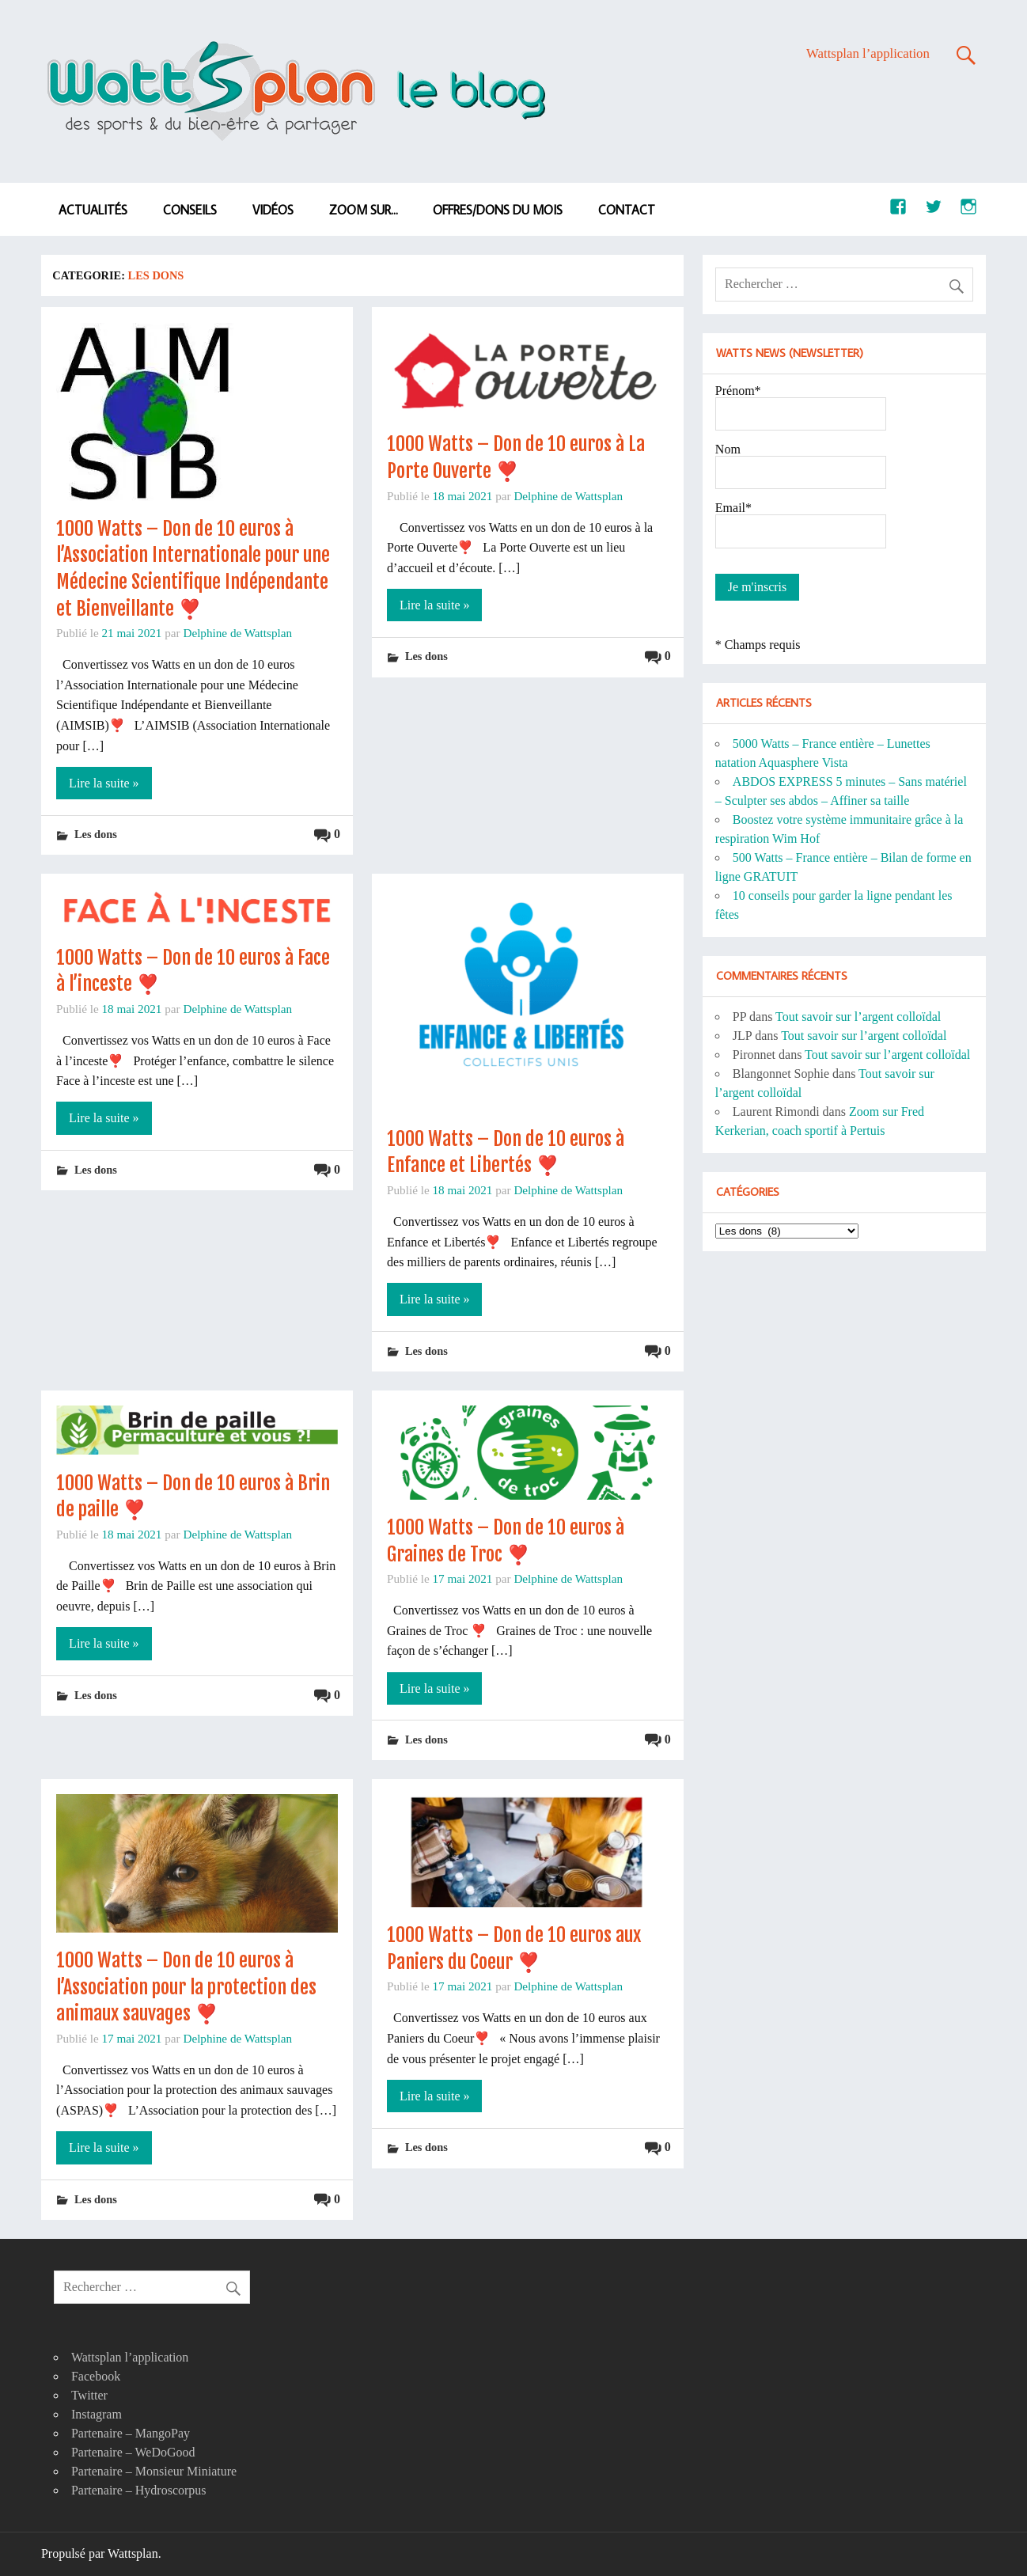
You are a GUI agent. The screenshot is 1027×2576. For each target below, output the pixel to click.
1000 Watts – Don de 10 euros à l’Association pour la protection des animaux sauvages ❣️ (186, 1986)
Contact (626, 210)
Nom (728, 449)
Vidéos (273, 210)
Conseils (190, 210)
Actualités (93, 210)
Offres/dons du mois (498, 210)
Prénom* (738, 390)
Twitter (89, 2395)
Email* (733, 507)
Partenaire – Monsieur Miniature (154, 2471)
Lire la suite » (103, 783)
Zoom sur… (363, 210)
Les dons (95, 834)
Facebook (95, 2376)
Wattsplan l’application (868, 53)
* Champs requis (758, 644)
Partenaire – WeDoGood (133, 2452)
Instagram (96, 2414)
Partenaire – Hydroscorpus (139, 2490)
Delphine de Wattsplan (237, 632)
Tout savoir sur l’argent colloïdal (858, 1016)
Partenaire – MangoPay (130, 2433)
